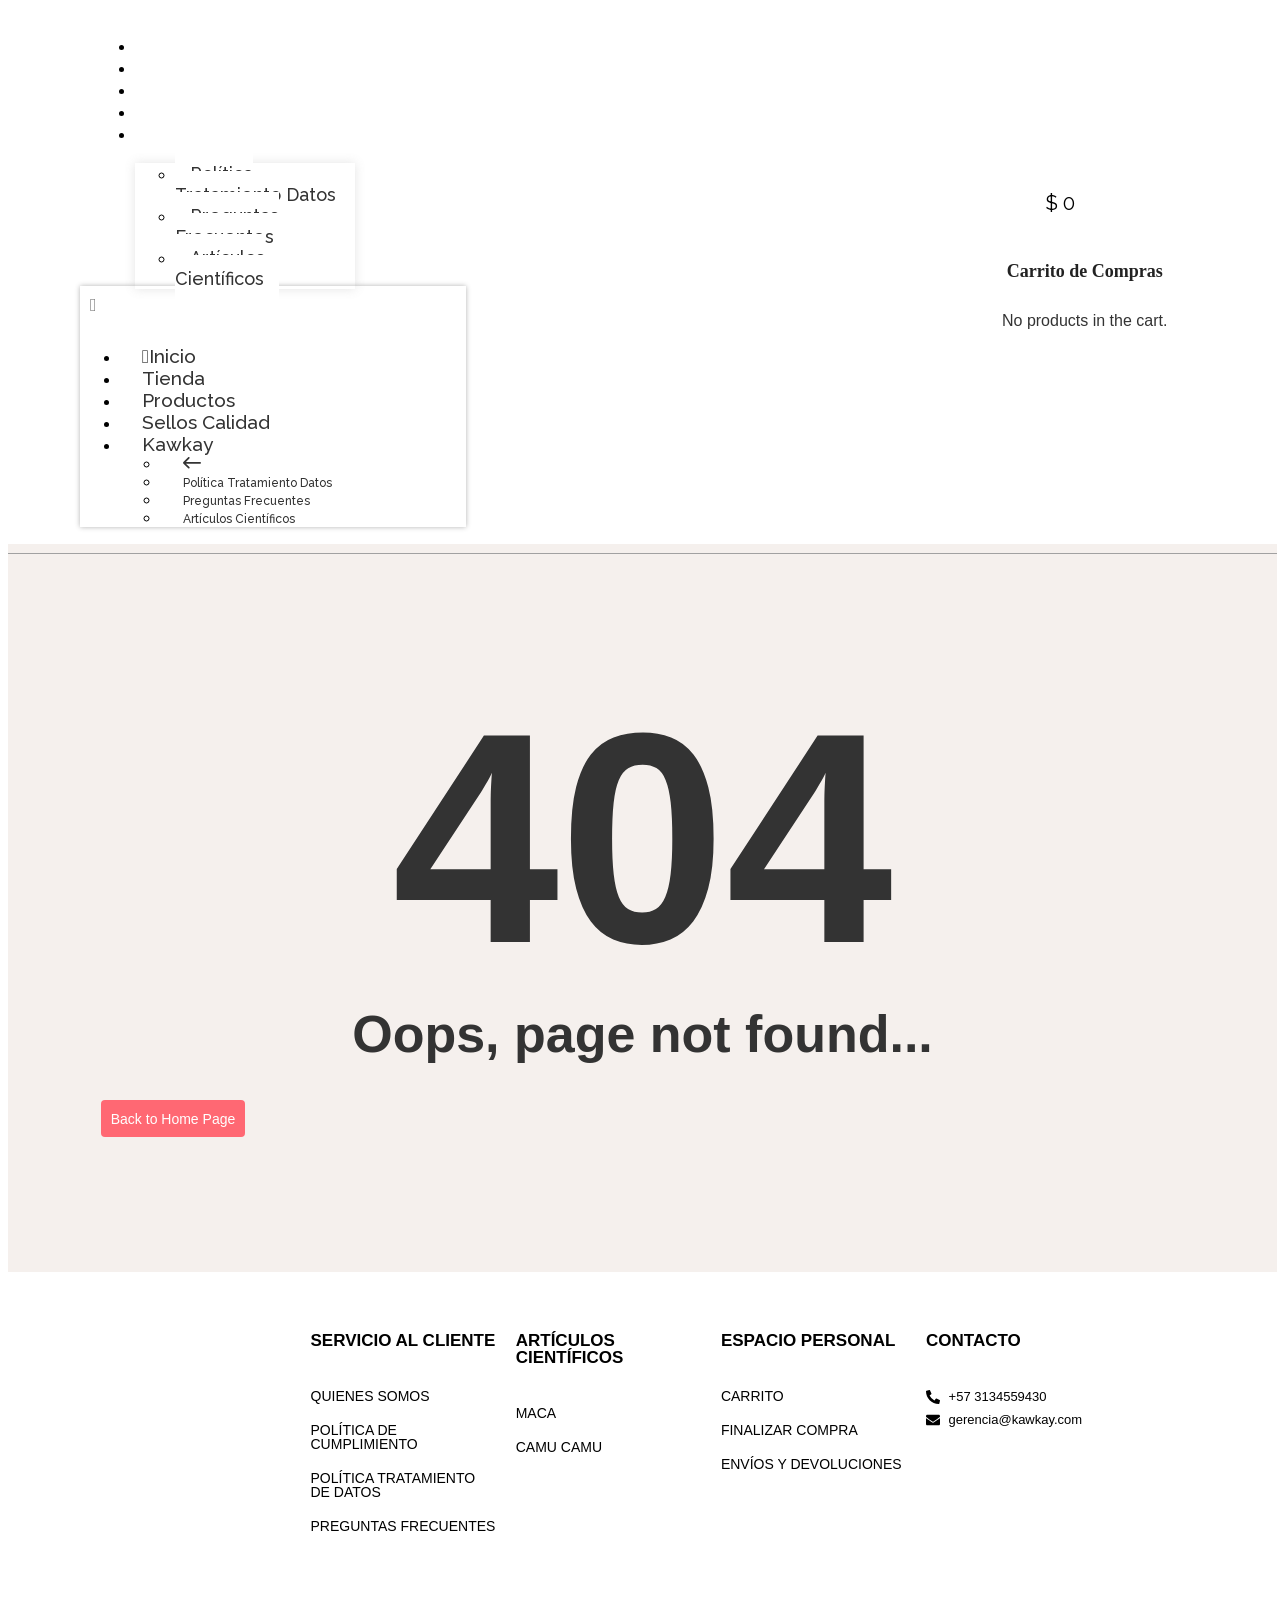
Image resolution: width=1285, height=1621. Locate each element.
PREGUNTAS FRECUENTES (403, 1546)
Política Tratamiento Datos (257, 503)
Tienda (174, 391)
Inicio (170, 367)
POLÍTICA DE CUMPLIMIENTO (364, 1457)
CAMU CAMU (559, 1467)
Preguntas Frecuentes (246, 521)
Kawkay (200, 463)
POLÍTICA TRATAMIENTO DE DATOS (393, 1505)
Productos (191, 415)
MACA (536, 1433)
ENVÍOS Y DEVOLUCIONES (811, 1484)
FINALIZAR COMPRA (789, 1450)
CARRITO (752, 1416)
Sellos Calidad (208, 439)
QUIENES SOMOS (370, 1416)
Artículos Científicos (239, 539)
